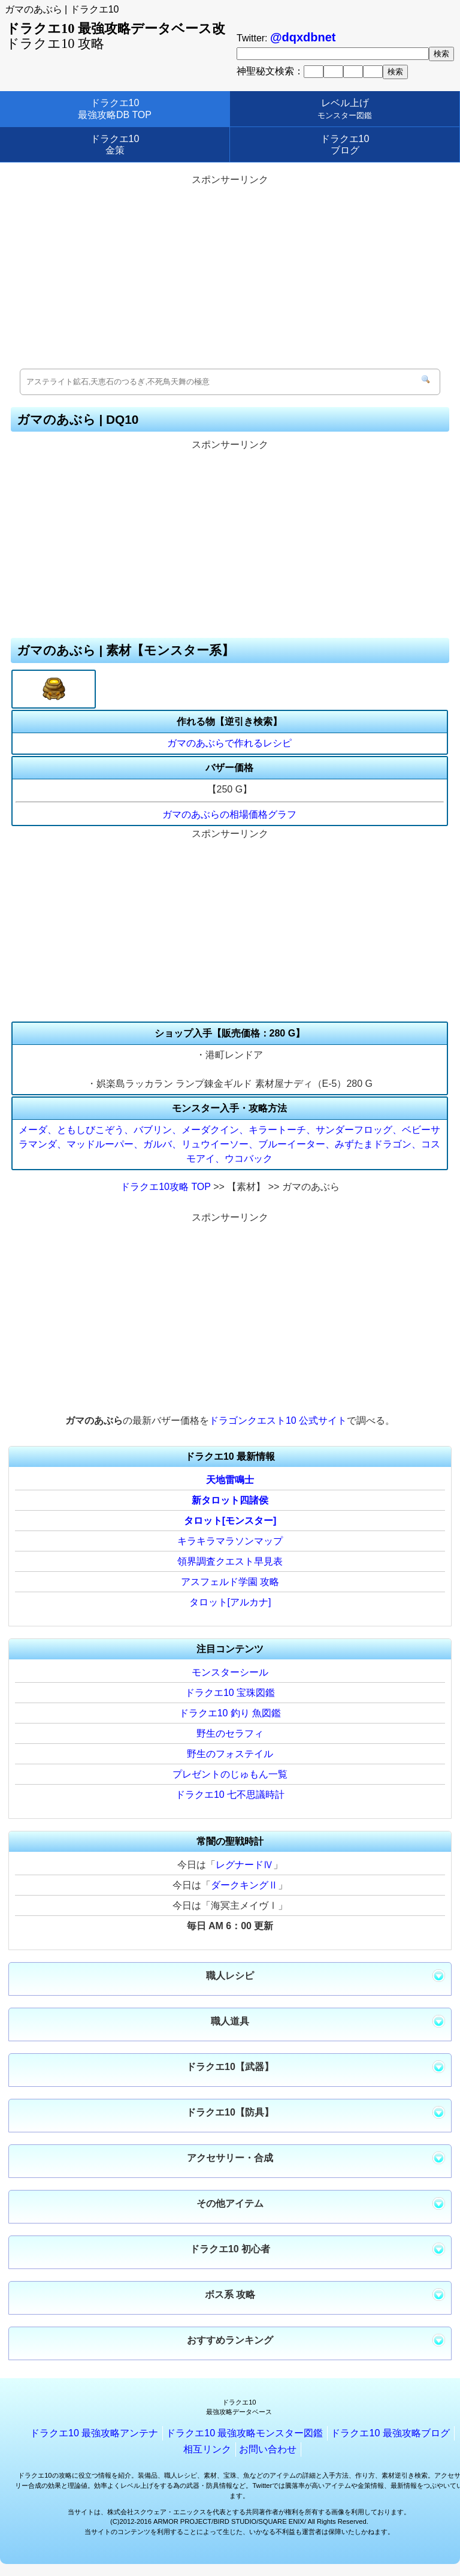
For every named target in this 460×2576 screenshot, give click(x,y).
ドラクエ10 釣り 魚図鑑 (230, 1713)
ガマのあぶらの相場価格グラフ (229, 814)
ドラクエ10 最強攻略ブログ (390, 2433)
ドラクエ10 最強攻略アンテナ (94, 2433)
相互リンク (207, 2449)
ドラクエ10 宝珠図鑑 (230, 1693)
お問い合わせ (267, 2449)
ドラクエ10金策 (115, 144)
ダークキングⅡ (244, 1885)
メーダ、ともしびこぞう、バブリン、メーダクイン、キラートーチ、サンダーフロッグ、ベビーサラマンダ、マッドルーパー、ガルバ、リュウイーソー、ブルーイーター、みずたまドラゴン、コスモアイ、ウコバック (229, 1144)
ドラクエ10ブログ (345, 144)
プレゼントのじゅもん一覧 (230, 1774)
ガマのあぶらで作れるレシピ (229, 743)
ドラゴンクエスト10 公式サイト (278, 1420)
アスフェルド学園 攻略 (230, 1582)
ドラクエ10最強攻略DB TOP (115, 108)
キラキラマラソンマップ (230, 1541)
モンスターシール (230, 1672)
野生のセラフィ (230, 1733)
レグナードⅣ (244, 1865)
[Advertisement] (230, 273)
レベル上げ (344, 108)
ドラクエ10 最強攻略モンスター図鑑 (244, 2433)
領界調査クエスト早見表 (230, 1561)
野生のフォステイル (230, 1754)
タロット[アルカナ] (230, 1602)
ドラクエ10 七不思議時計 (230, 1794)
